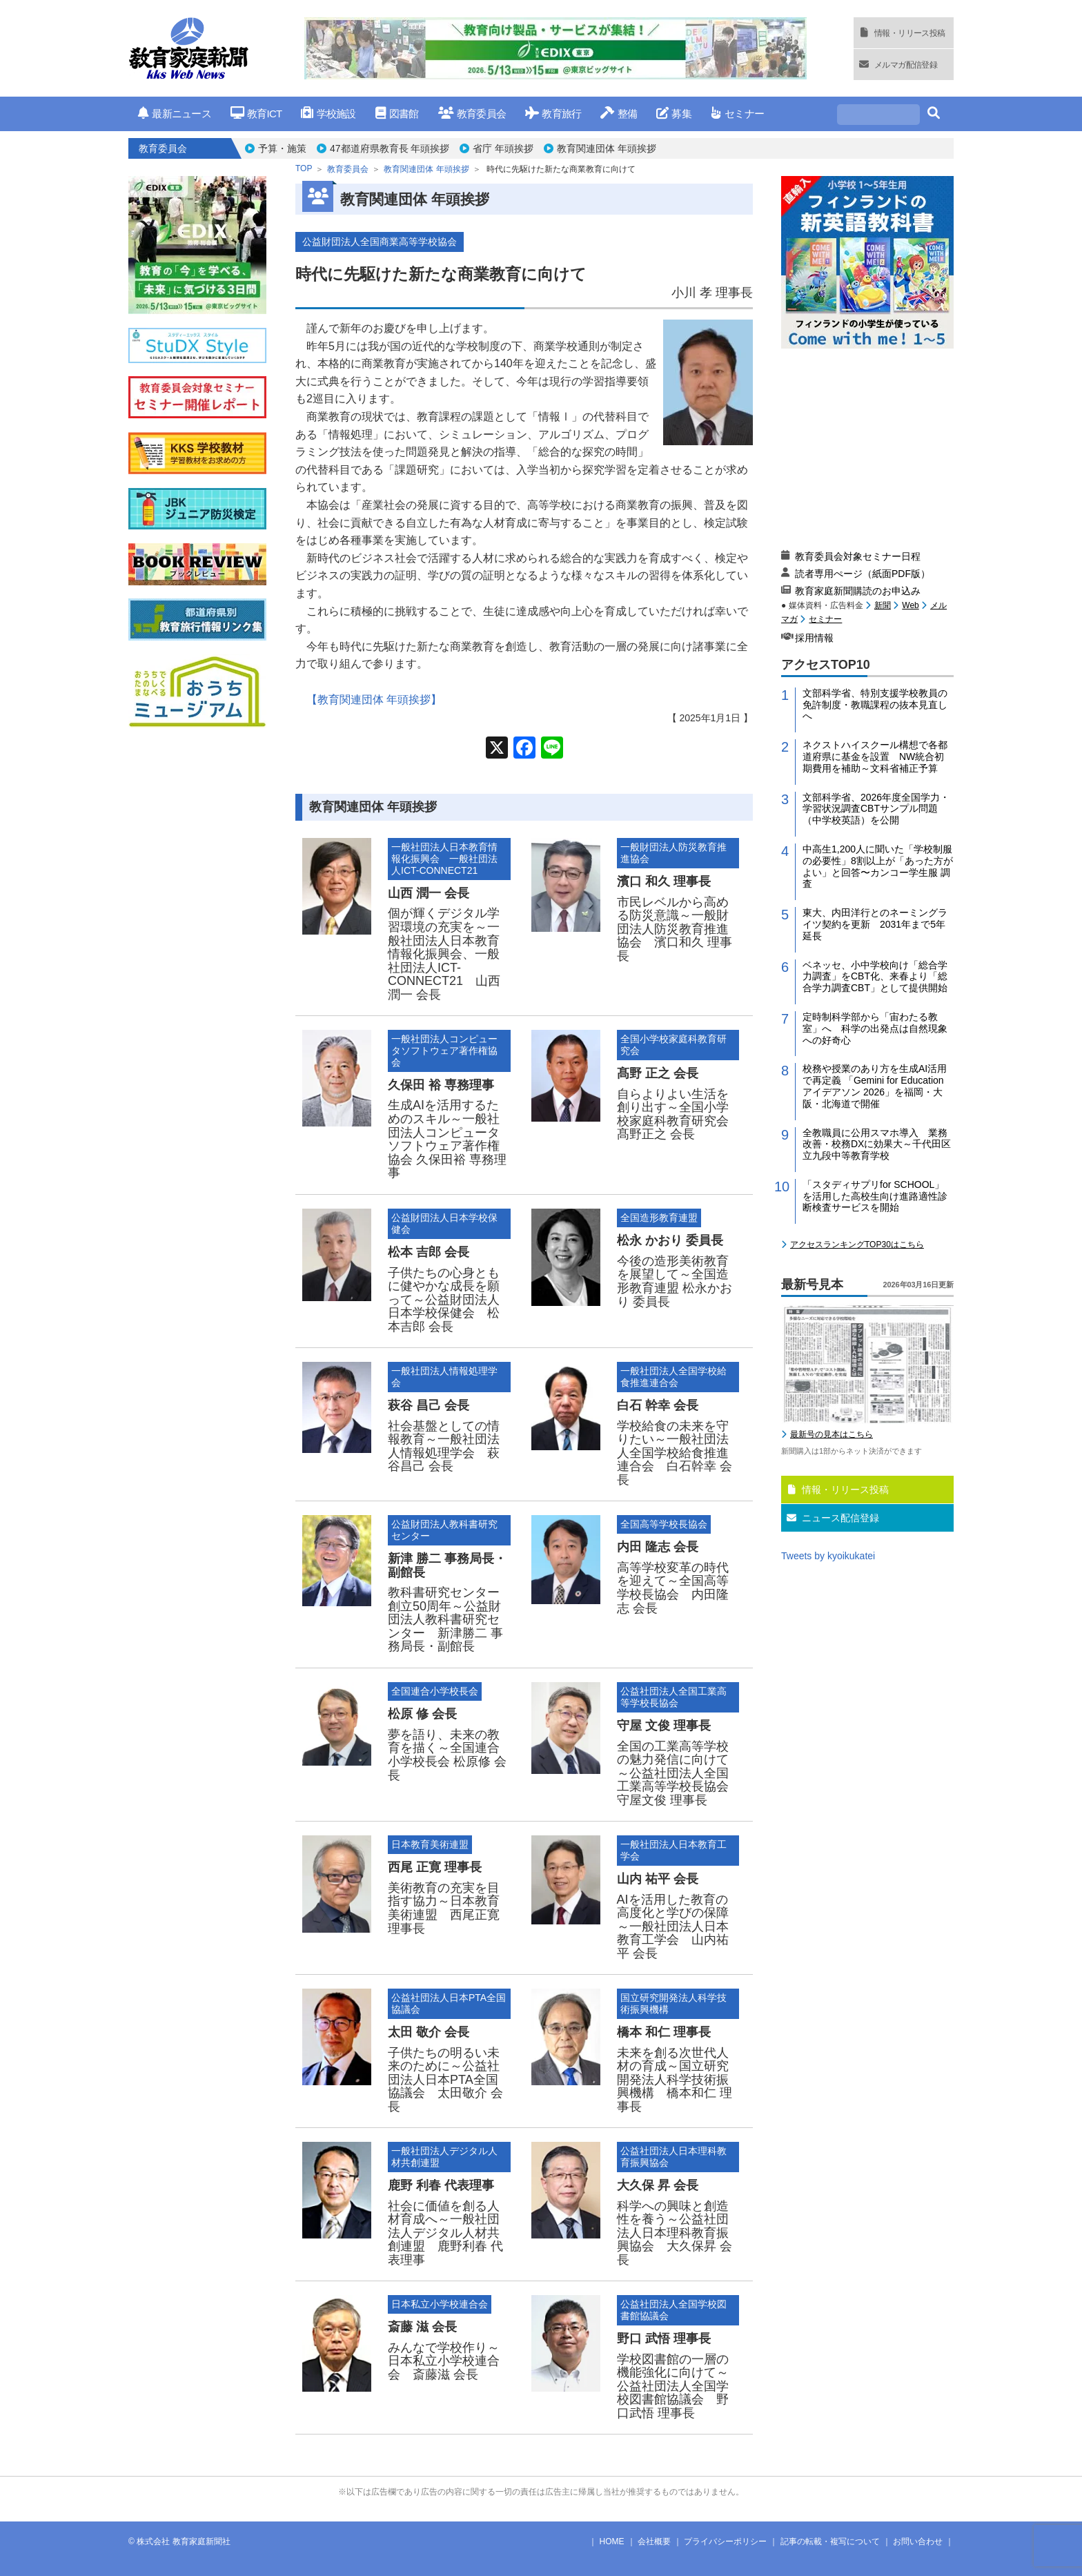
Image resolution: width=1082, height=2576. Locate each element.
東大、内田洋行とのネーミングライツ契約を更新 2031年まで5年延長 (875, 924)
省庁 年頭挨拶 (503, 148)
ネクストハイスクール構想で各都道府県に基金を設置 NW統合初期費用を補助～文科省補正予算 (875, 756)
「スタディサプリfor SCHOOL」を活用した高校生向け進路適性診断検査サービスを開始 (875, 1196)
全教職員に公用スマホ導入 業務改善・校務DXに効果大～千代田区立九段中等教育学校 (877, 1144)
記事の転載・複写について (830, 2541)
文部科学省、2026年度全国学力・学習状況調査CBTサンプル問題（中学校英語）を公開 (876, 809)
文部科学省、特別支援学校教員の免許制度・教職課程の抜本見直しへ (875, 704)
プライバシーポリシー (725, 2541)
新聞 (882, 605)
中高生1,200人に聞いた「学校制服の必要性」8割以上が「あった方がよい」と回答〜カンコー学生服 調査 (878, 866)
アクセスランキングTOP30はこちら (857, 1244)
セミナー (737, 113)
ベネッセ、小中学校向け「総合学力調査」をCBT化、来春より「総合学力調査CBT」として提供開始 (875, 976)
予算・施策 (282, 148)
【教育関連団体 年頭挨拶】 (374, 699)
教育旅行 (553, 113)
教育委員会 (472, 113)
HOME (612, 2541)
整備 (618, 113)
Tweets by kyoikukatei (828, 1555)
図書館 (397, 113)
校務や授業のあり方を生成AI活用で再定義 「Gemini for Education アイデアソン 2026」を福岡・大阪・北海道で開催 (875, 1086)
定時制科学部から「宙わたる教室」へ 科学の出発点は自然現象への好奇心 (875, 1028)
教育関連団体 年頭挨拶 (606, 148)
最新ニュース (174, 113)
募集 (673, 113)
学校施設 (328, 113)
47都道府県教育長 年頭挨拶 (389, 148)
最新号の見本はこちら (831, 1434)
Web (910, 605)
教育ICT (256, 113)
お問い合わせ (918, 2541)
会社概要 (654, 2541)
